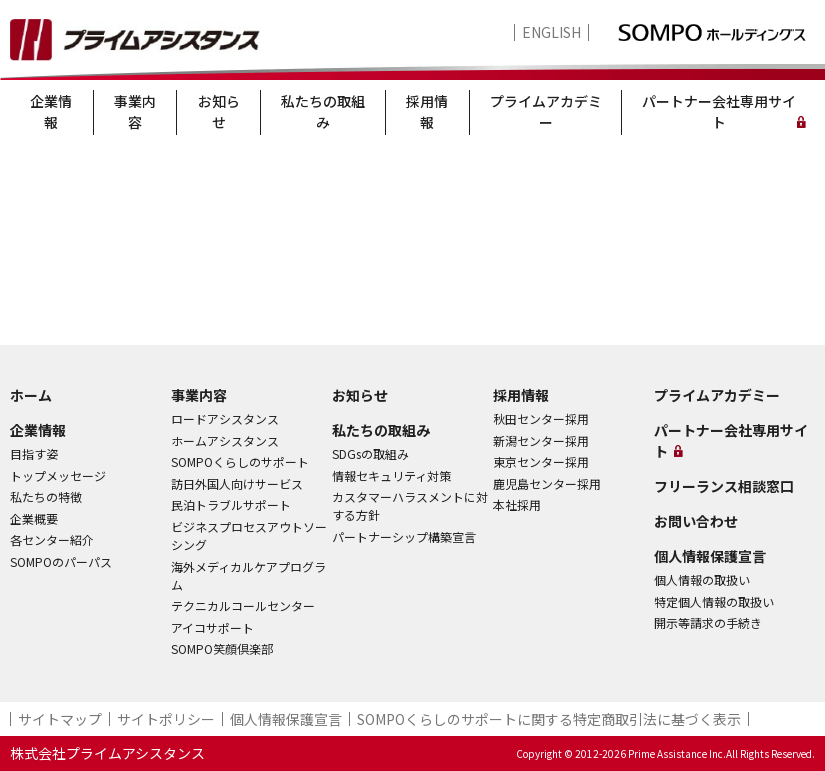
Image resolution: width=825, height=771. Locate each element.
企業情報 (51, 111)
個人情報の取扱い (702, 579)
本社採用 (517, 504)
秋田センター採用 (541, 418)
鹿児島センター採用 (547, 483)
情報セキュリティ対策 (391, 475)
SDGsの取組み (370, 453)
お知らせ (219, 111)
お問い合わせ (696, 521)
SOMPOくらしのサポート (240, 461)
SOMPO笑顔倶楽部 (222, 648)
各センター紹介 (52, 539)
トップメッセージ (58, 475)
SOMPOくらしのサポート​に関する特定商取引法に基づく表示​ (549, 719)
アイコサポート (212, 627)
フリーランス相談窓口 (724, 486)
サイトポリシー (166, 719)
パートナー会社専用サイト (719, 111)
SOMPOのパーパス (61, 561)
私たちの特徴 (46, 496)
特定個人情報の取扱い (714, 601)
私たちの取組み (323, 111)
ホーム (31, 395)
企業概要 (34, 518)
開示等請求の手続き (708, 622)
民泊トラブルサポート (231, 504)
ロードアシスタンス (225, 418)
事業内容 (135, 111)
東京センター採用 (541, 461)
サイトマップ (60, 719)
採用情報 (427, 111)
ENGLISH (551, 32)
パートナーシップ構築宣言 (404, 536)
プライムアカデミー (546, 111)
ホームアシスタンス (225, 440)
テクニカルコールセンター (243, 605)
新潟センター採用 (541, 440)
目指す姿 (34, 453)
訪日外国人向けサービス (237, 483)
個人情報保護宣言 (710, 556)
